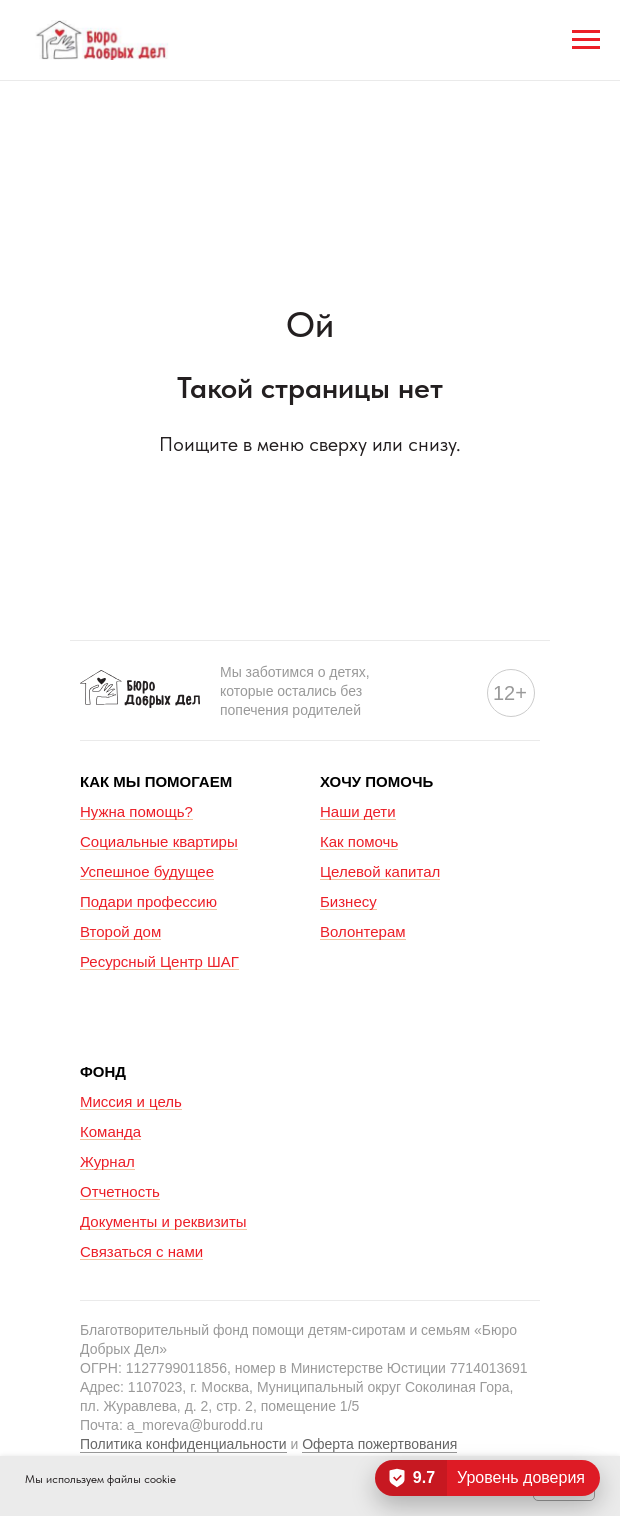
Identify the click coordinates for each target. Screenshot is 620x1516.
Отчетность (120, 1191)
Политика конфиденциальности (183, 1444)
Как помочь (359, 841)
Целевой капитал (380, 871)
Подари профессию (148, 901)
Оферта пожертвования (379, 1444)
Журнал (107, 1161)
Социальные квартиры (159, 841)
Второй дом (120, 931)
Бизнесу (348, 901)
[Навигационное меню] (586, 40)
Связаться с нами (141, 1251)
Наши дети (358, 811)
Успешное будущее (147, 871)
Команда (110, 1131)
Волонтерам (363, 931)
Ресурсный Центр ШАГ (159, 961)
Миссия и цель (131, 1101)
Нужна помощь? (136, 811)
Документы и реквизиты (163, 1221)
